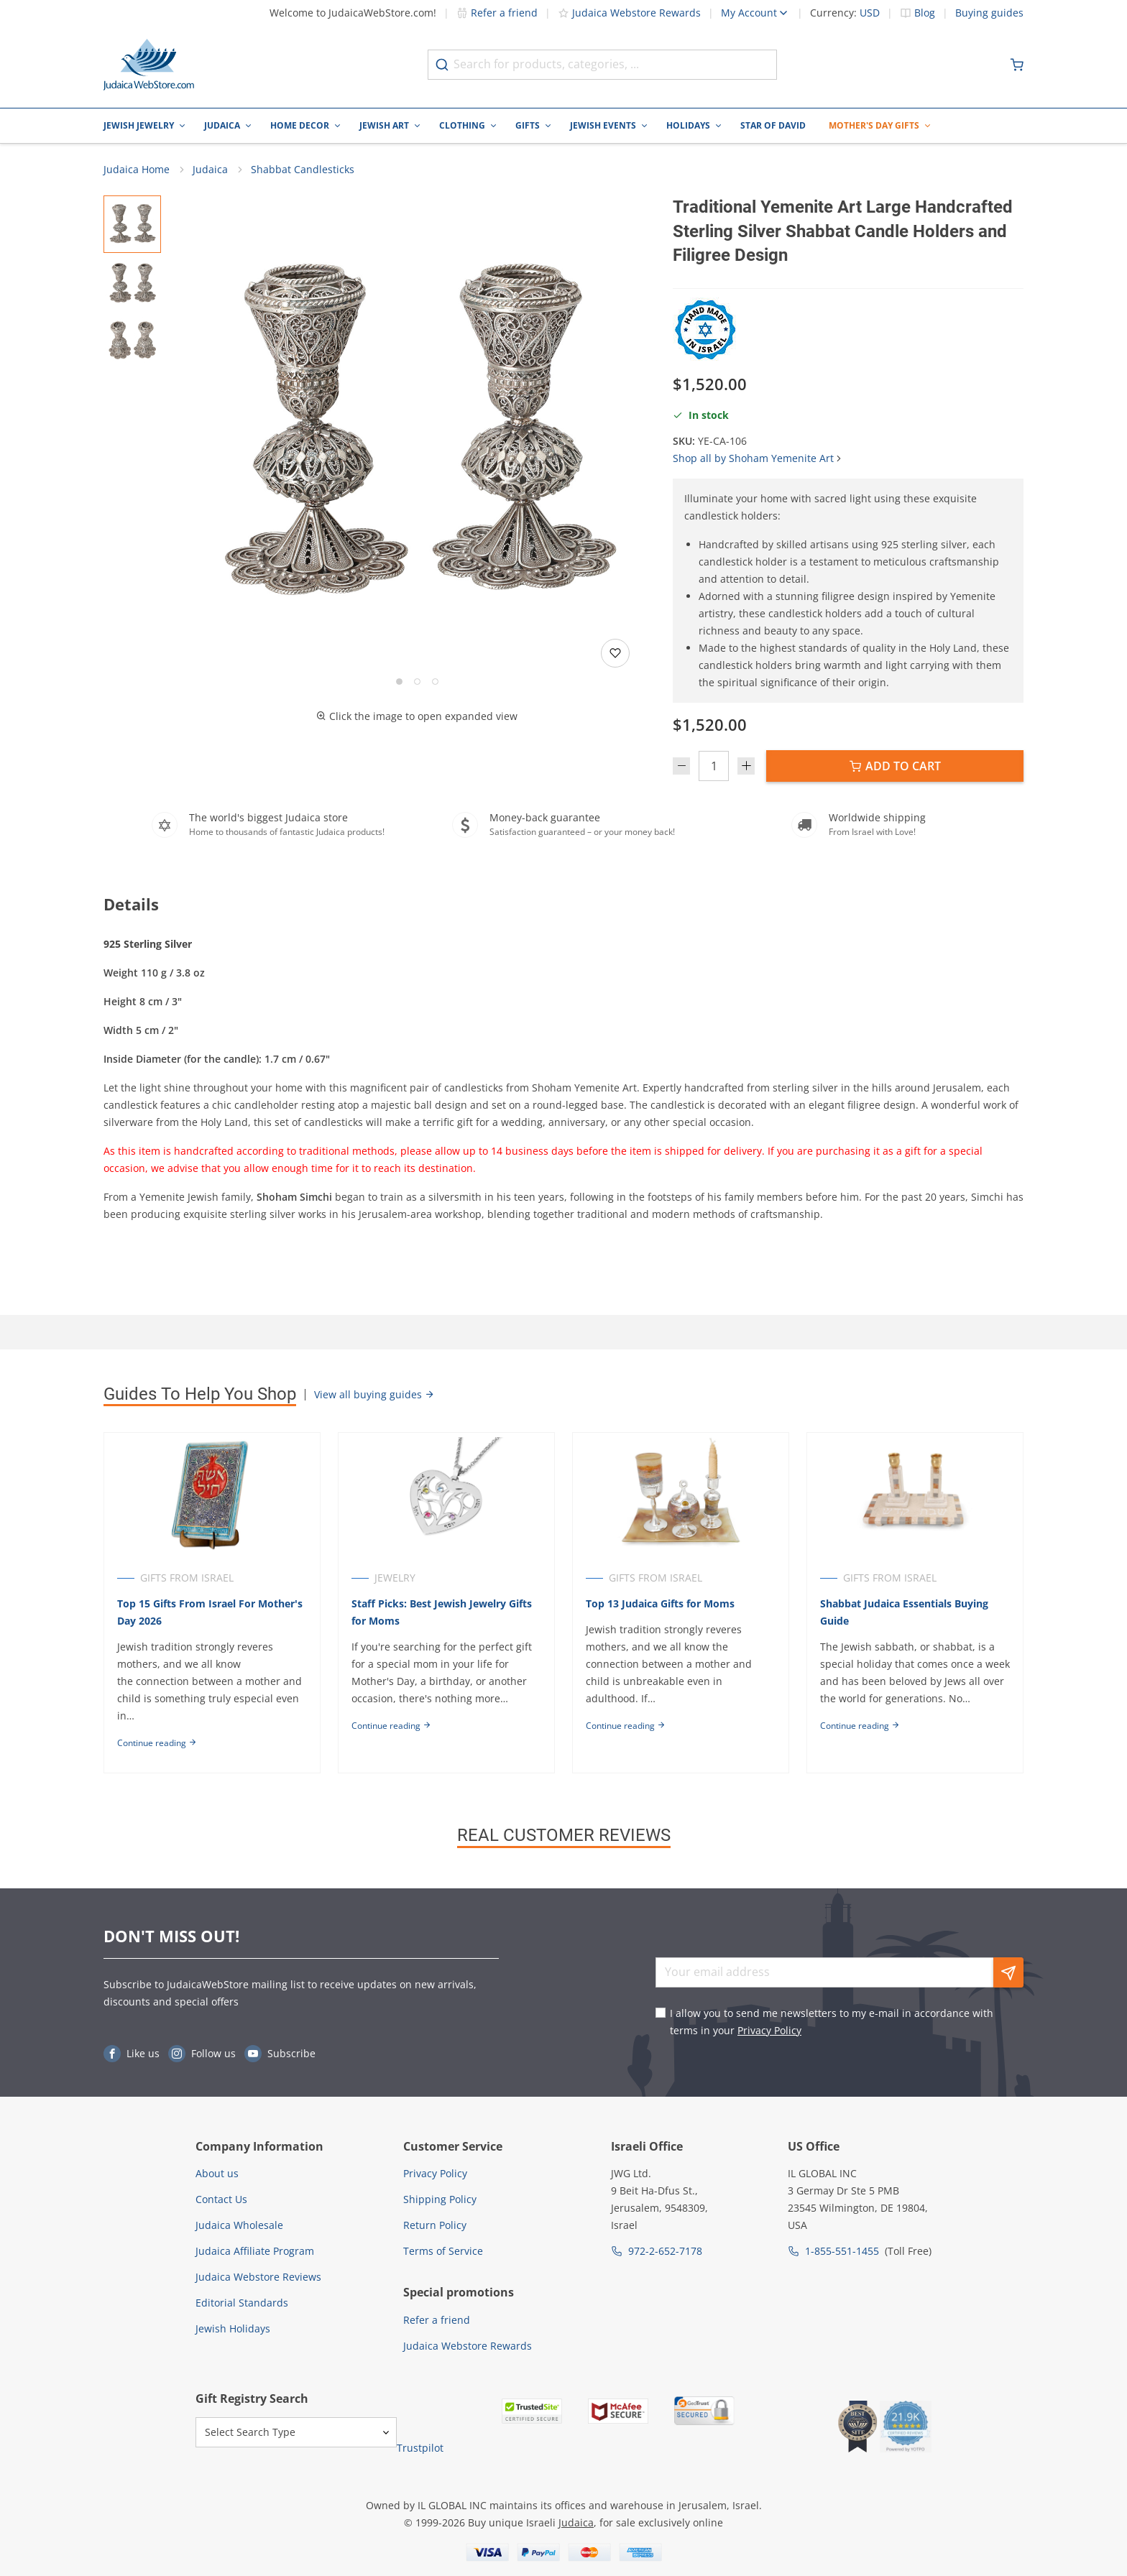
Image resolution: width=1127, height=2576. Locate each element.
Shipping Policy (440, 2199)
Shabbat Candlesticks (302, 169)
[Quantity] (714, 766)
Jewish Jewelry (139, 125)
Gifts (527, 125)
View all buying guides (374, 1394)
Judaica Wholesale (239, 2225)
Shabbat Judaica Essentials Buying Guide (904, 1612)
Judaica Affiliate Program (255, 2251)
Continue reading (157, 1743)
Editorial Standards (242, 2302)
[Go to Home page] (149, 65)
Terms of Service (443, 2251)
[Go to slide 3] (435, 681)
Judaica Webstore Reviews (258, 2277)
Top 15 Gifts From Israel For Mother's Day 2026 (210, 1612)
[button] (417, 434)
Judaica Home (137, 169)
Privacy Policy (769, 2030)
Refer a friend (497, 12)
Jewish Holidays (233, 2328)
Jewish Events (603, 125)
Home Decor (299, 125)
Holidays (688, 125)
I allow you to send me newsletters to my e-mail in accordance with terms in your (831, 2021)
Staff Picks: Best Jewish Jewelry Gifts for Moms (441, 1612)
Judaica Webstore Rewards (629, 12)
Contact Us (221, 2199)
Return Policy (434, 2225)
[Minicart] (1017, 64)
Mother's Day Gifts (874, 125)
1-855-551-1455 (842, 2251)
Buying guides (989, 13)
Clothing (462, 125)
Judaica (222, 125)
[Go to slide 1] (399, 681)
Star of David (773, 125)
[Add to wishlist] (615, 653)
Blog (924, 13)
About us (217, 2173)
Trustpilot (420, 2448)
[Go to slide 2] (417, 681)
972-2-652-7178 (665, 2251)
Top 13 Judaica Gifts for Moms (660, 1603)
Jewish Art (384, 125)
